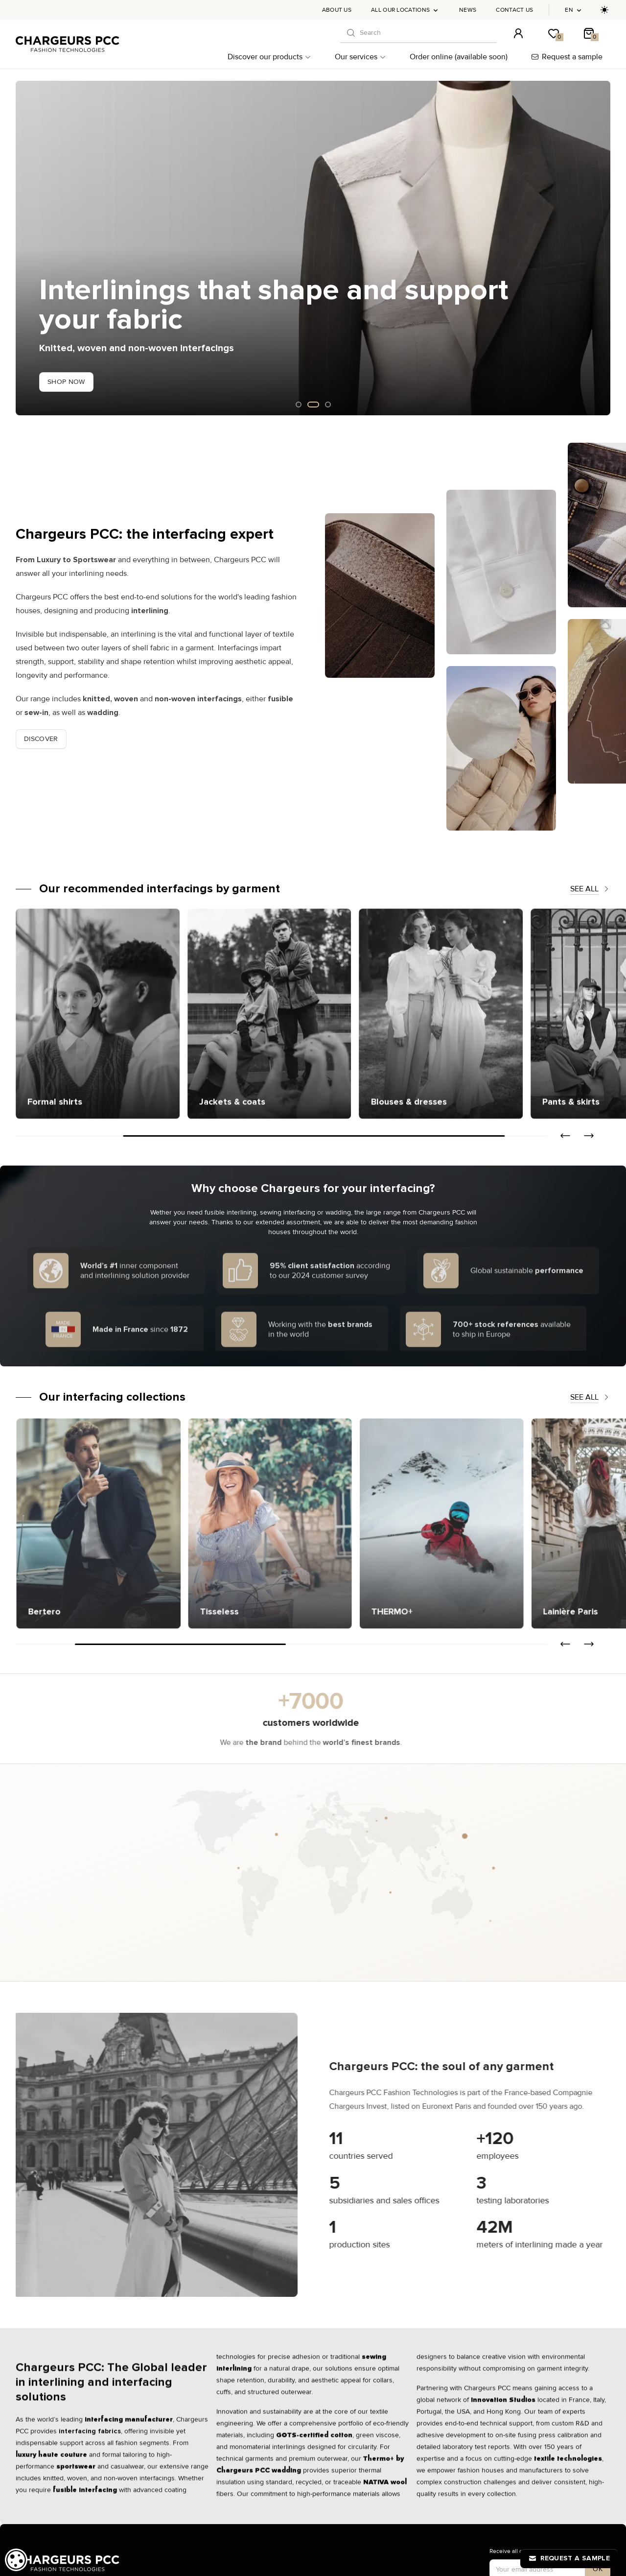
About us (336, 10)
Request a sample (567, 57)
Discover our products (269, 57)
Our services (360, 57)
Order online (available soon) (459, 57)
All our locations (405, 10)
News (467, 10)
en (574, 10)
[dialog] (16, 2560)
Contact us (514, 10)
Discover (41, 739)
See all (590, 889)
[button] (565, 1136)
